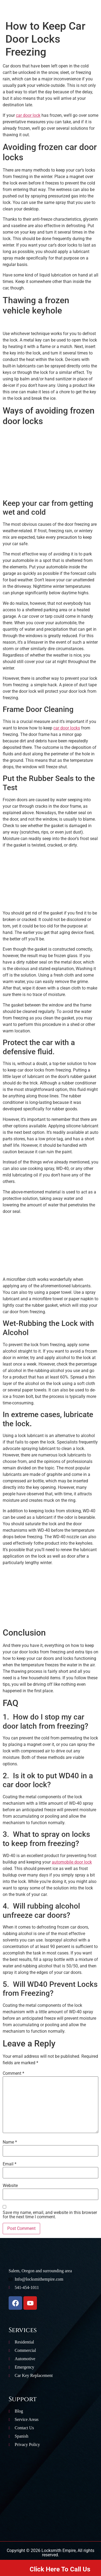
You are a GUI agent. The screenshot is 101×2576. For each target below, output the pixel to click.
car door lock (28, 115)
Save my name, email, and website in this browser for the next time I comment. (50, 2214)
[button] (10, 13)
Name (10, 2142)
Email (9, 2164)
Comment (13, 2073)
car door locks (66, 728)
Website (10, 2185)
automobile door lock (72, 1862)
